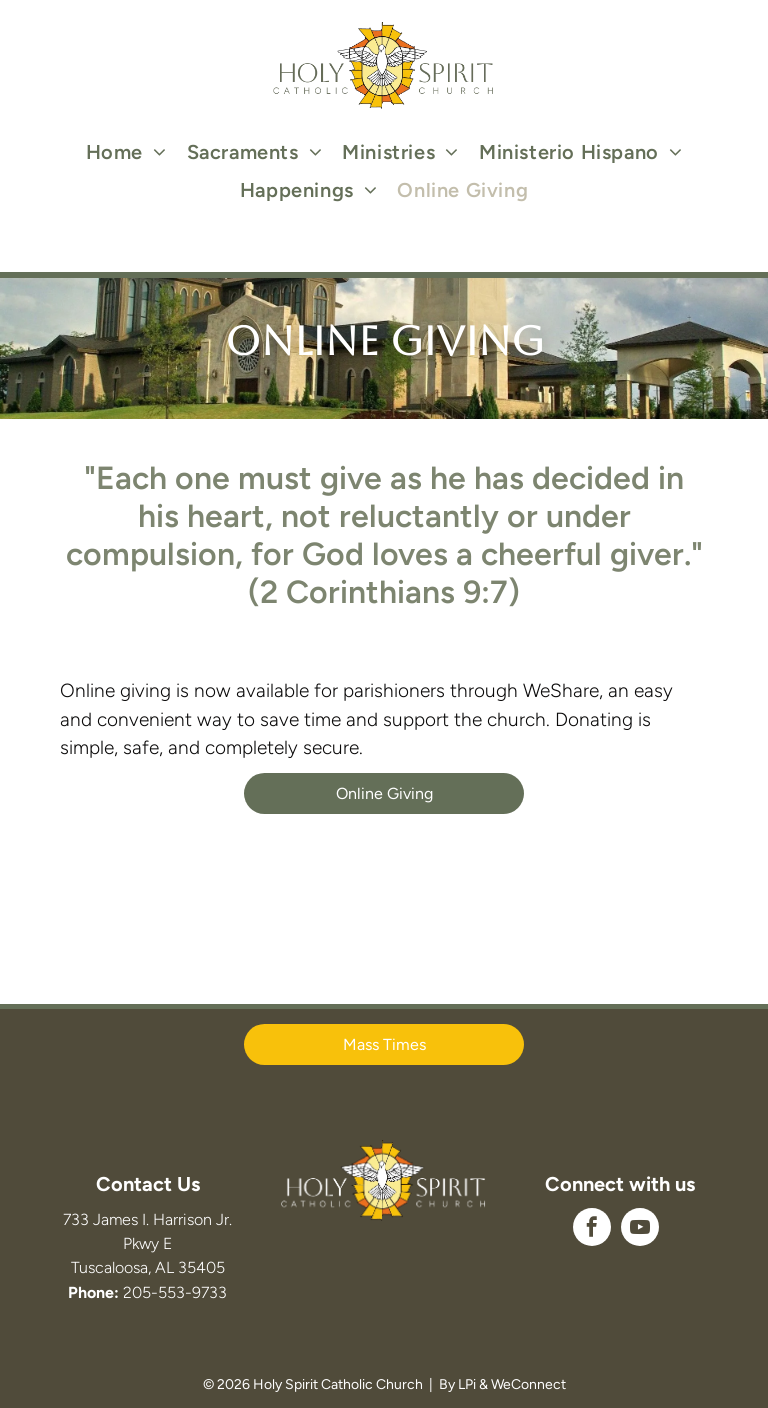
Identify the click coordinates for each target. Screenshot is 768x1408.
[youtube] (640, 1229)
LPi (467, 1384)
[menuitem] (126, 152)
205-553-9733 (175, 1292)
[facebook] (592, 1229)
